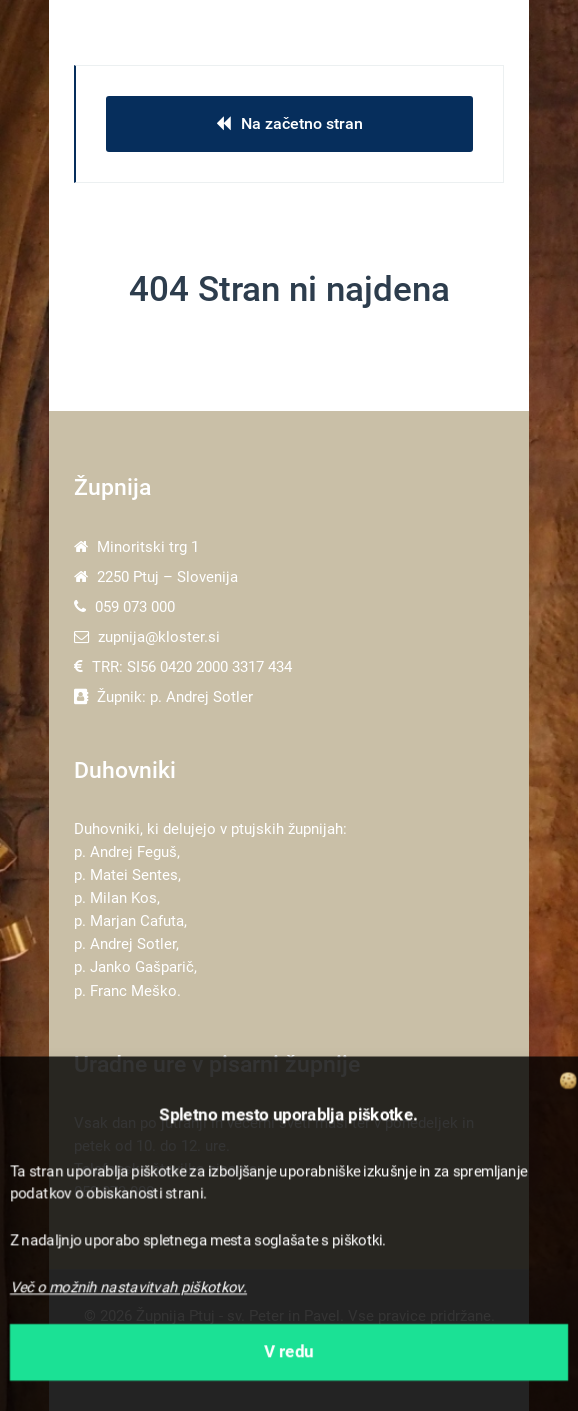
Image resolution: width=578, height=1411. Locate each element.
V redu (288, 1352)
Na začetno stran (289, 123)
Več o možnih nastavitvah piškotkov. (128, 1287)
